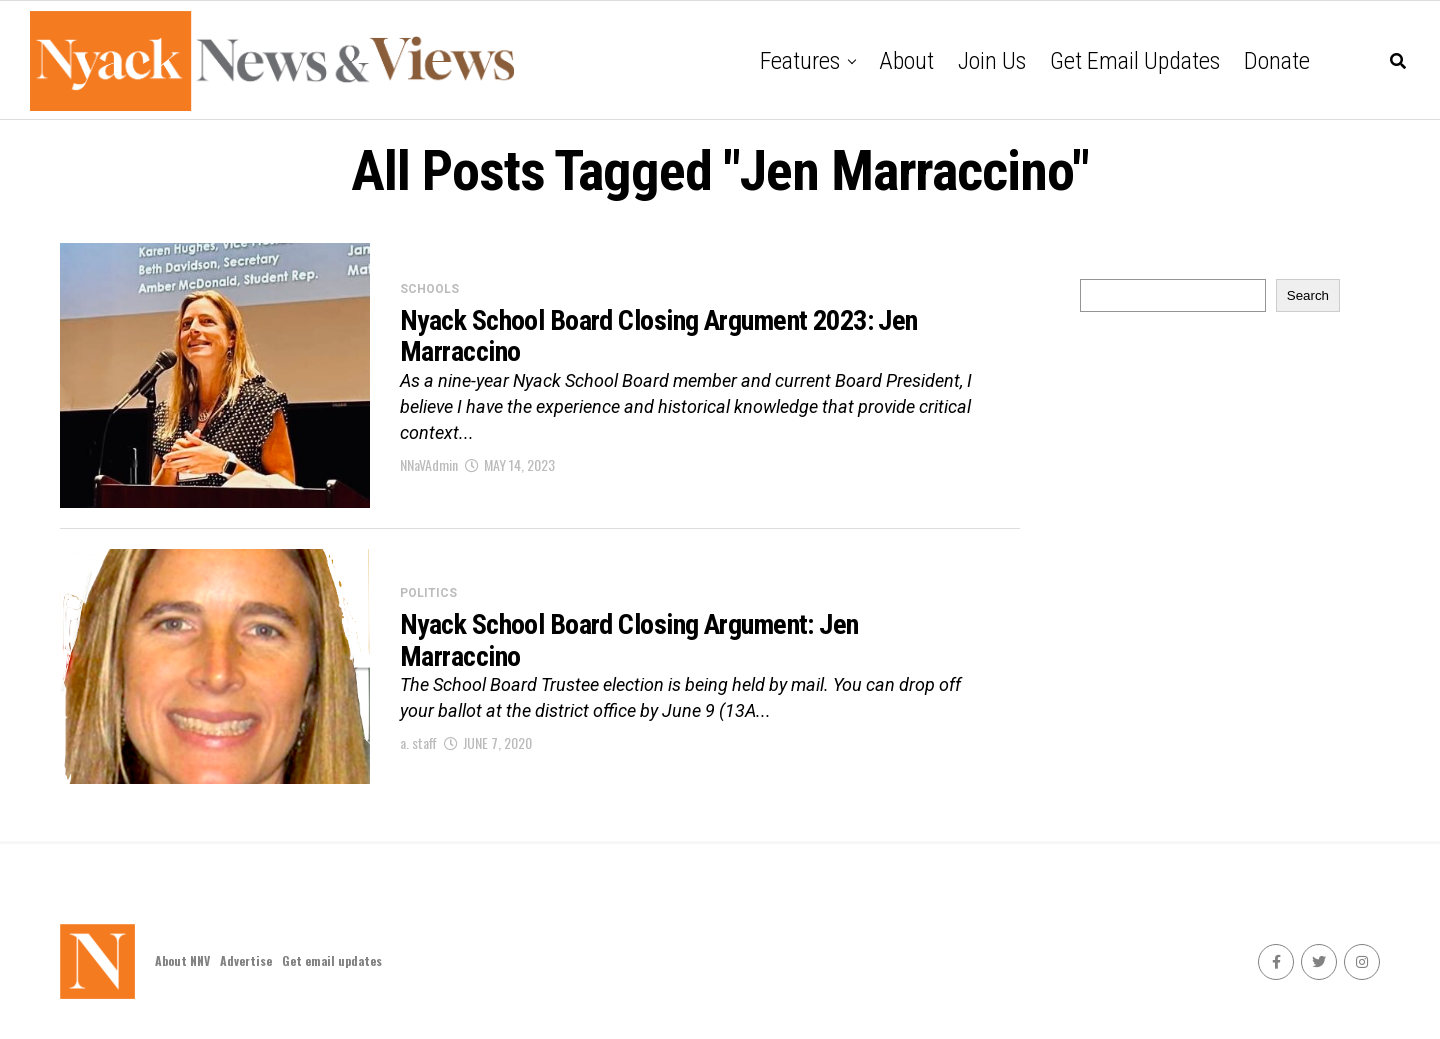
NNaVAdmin (429, 464)
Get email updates (1135, 61)
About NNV (182, 960)
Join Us (992, 61)
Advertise (246, 960)
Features (800, 61)
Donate (1277, 61)
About (906, 61)
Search (1308, 295)
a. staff (418, 742)
